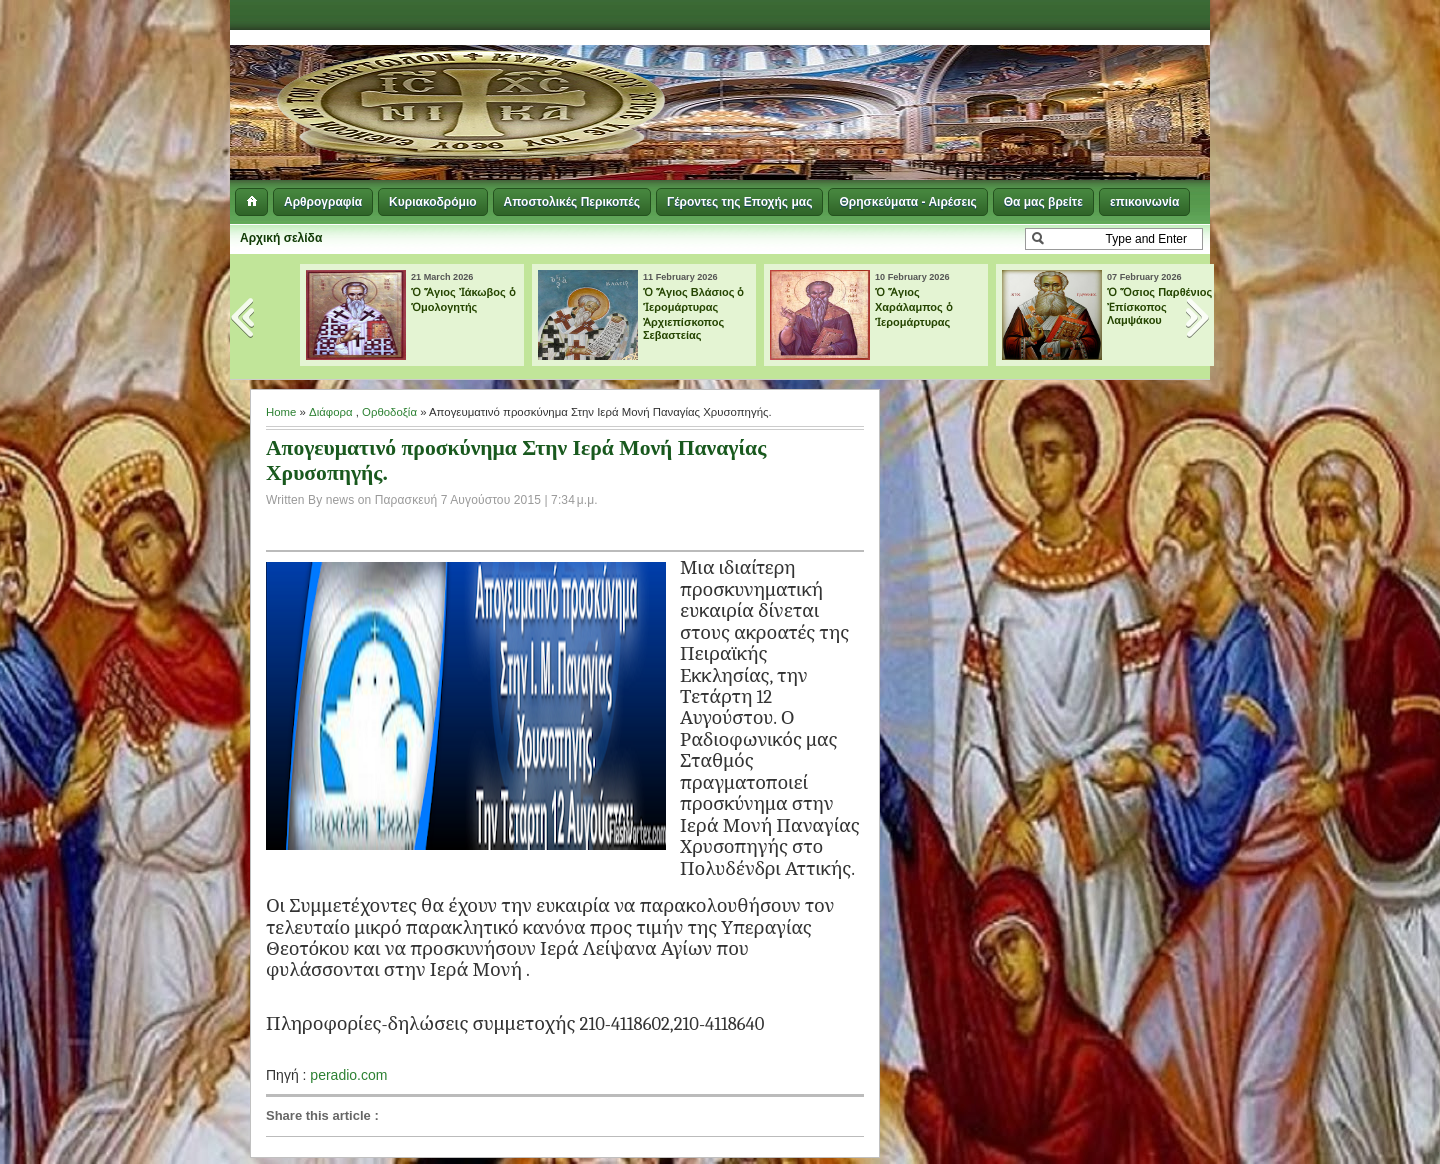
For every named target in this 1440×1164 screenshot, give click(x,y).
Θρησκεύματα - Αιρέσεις (907, 202)
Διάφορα (331, 412)
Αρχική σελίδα (281, 238)
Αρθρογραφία (323, 202)
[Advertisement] (966, 80)
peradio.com (348, 1075)
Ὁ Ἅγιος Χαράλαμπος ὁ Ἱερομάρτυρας (914, 307)
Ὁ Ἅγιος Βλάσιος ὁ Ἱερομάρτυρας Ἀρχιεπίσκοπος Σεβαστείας (694, 313)
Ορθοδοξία (389, 412)
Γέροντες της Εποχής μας (739, 202)
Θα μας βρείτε (1043, 202)
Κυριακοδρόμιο (432, 202)
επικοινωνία (1144, 202)
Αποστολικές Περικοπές (572, 202)
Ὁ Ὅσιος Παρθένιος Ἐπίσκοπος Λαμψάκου (1159, 306)
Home (281, 412)
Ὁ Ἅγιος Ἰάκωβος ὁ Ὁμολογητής (463, 299)
